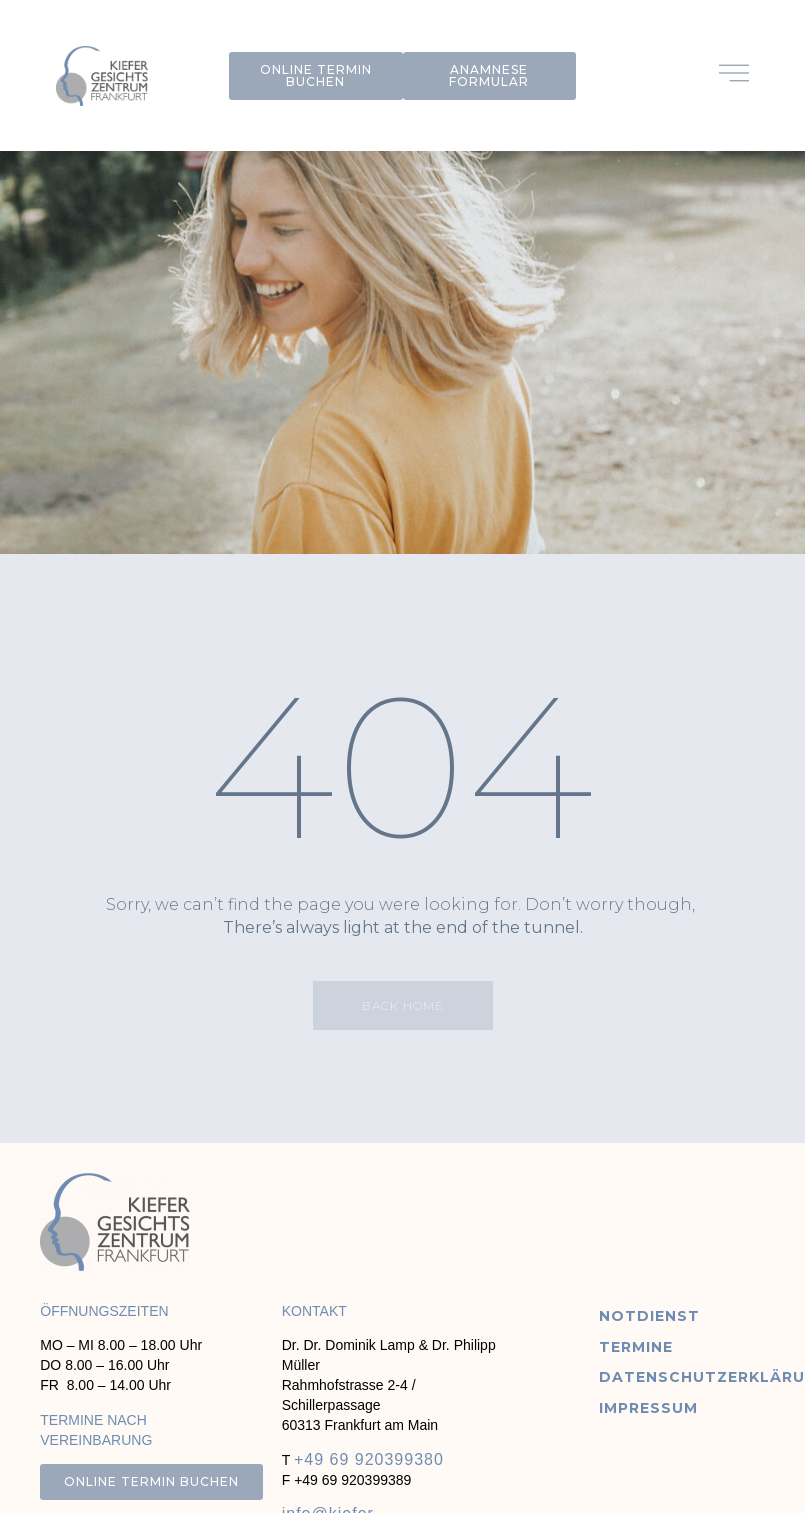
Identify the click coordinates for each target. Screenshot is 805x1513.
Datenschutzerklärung (680, 1377)
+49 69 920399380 (369, 1459)
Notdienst (649, 1316)
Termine (636, 1347)
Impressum (648, 1408)
